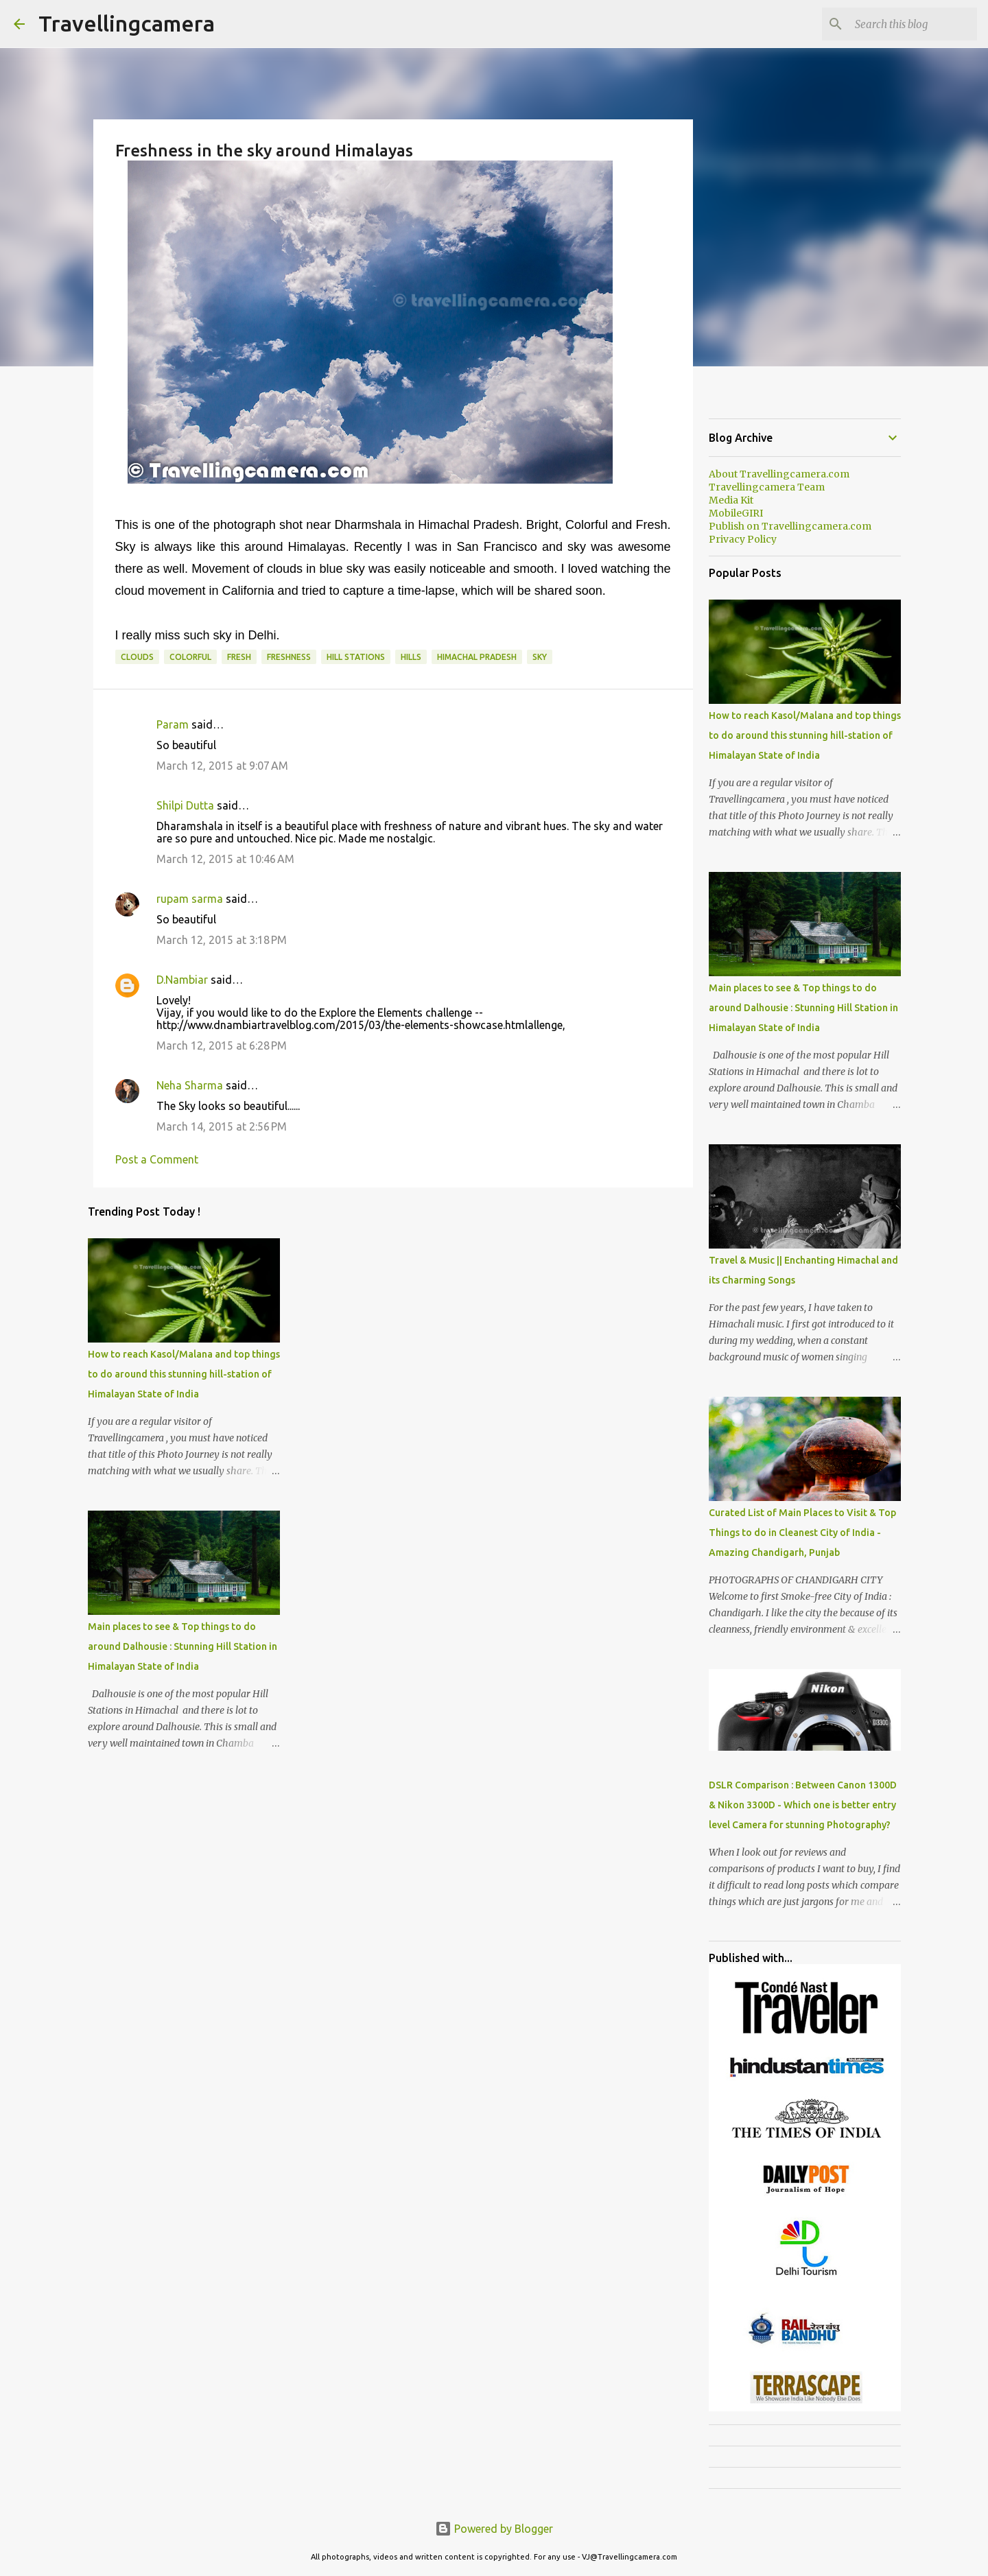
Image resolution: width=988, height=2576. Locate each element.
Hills (411, 656)
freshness (289, 656)
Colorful (190, 656)
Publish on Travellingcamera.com (790, 526)
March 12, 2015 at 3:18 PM (221, 940)
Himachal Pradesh (477, 656)
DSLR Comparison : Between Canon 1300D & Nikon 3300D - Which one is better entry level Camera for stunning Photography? (803, 1805)
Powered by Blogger (494, 2528)
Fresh (239, 656)
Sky (539, 656)
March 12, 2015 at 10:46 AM (225, 859)
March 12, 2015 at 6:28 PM (221, 1045)
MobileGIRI (736, 513)
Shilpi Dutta (185, 805)
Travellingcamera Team (767, 487)
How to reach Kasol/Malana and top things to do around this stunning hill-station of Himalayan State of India (184, 1374)
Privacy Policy (743, 539)
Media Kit (731, 500)
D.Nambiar (182, 979)
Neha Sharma (189, 1085)
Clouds (137, 656)
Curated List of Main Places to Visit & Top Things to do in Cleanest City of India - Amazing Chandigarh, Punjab (802, 1532)
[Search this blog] (905, 24)
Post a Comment (156, 1159)
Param (172, 724)
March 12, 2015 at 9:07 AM (222, 765)
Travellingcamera (126, 23)
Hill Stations (356, 656)
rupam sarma (189, 899)
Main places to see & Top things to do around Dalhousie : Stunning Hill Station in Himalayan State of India (182, 1646)
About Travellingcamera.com (779, 474)
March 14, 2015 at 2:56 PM (221, 1126)
